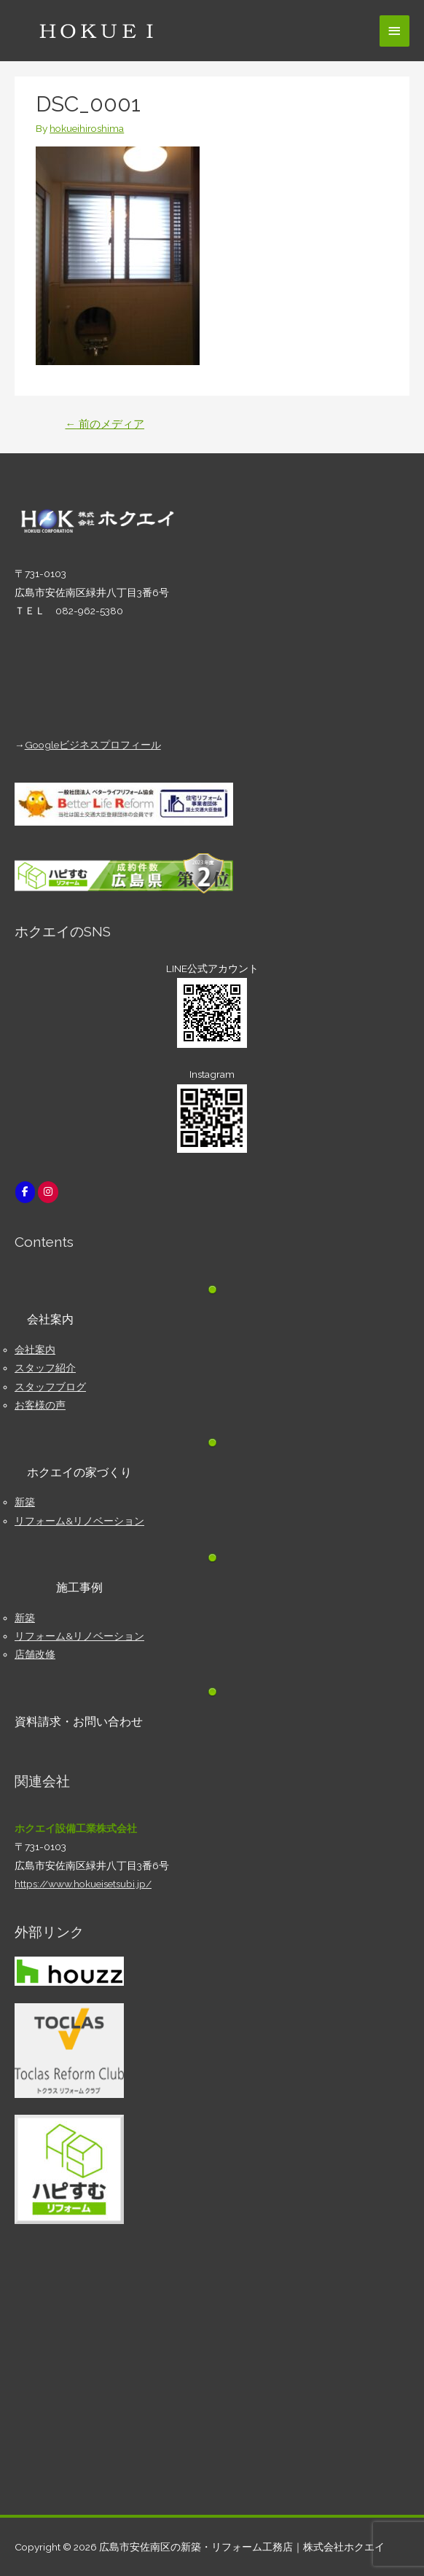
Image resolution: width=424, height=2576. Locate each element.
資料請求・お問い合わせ (79, 1722)
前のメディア (104, 424)
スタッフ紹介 (45, 1368)
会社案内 (35, 1349)
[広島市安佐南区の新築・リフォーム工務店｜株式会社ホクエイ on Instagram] (48, 1191)
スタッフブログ (50, 1387)
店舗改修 (35, 1654)
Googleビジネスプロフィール (93, 745)
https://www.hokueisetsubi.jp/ (83, 1884)
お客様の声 (40, 1405)
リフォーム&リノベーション (79, 1521)
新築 (25, 1502)
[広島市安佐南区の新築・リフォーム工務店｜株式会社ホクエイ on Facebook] (25, 1191)
